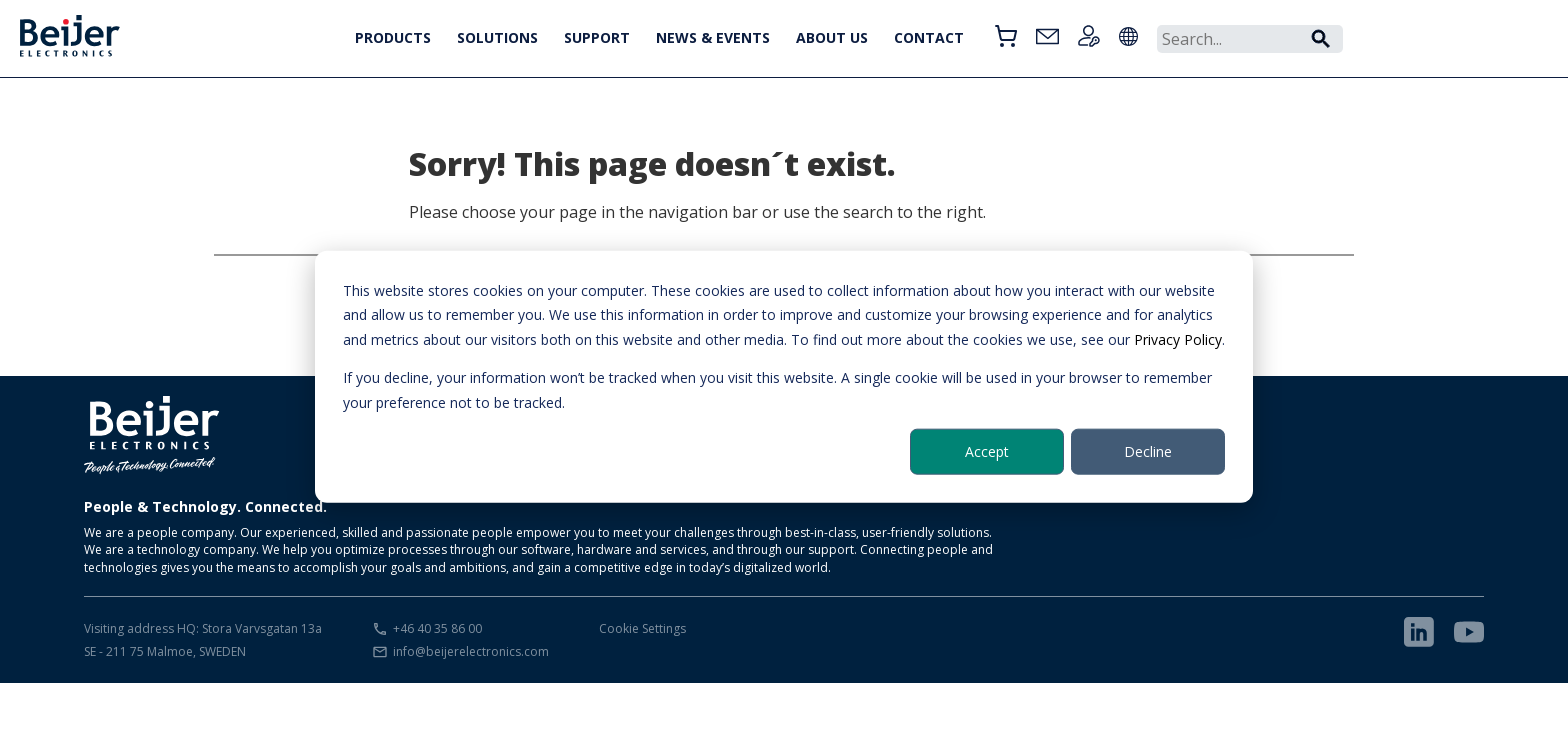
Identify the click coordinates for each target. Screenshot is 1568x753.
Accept (987, 451)
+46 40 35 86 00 (437, 628)
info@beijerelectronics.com (471, 651)
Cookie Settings (642, 628)
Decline (1148, 451)
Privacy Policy (1178, 338)
